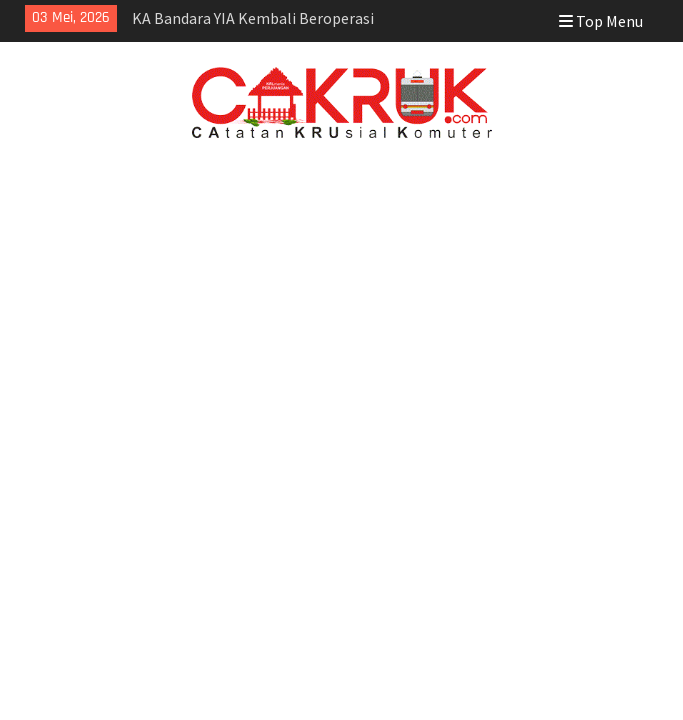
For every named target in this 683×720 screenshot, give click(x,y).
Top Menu (601, 21)
